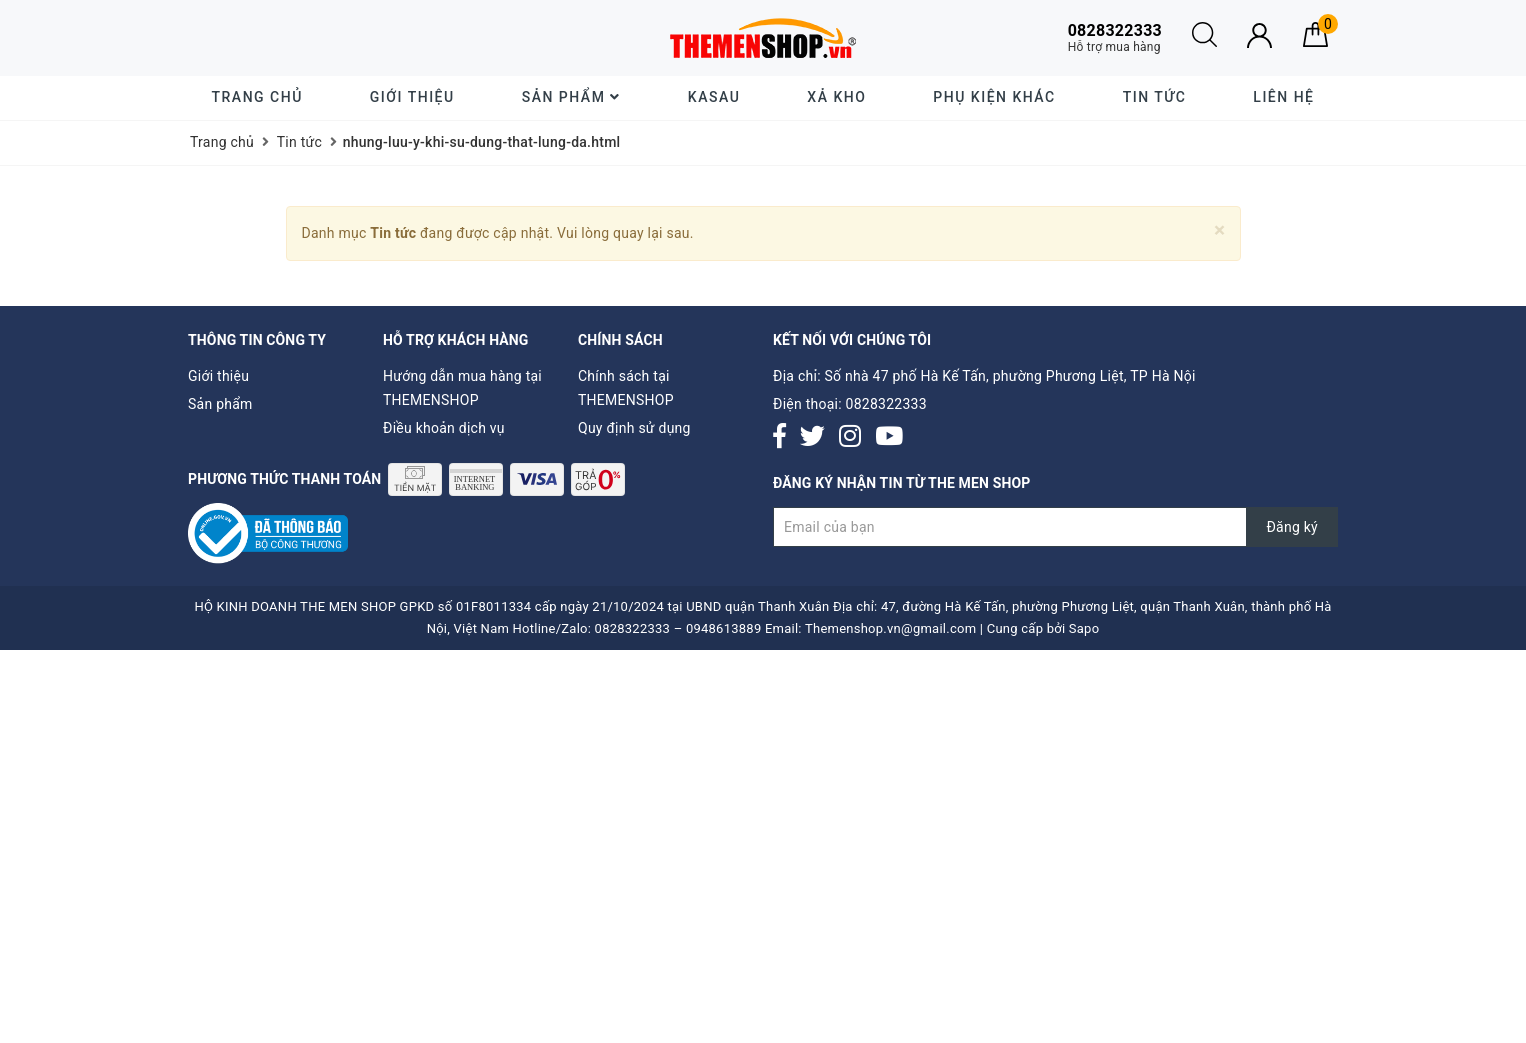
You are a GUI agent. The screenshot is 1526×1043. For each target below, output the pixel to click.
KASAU (714, 97)
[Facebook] (779, 437)
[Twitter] (812, 437)
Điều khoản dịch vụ (444, 428)
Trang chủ (257, 97)
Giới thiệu (412, 97)
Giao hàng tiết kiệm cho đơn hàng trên (343, 37)
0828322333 (886, 404)
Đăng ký (1292, 527)
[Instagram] (850, 437)
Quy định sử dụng (634, 428)
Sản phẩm (571, 97)
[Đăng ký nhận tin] (1055, 527)
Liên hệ (1283, 97)
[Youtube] (889, 437)
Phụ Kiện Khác (994, 97)
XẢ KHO (836, 97)
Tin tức (1155, 97)
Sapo (1084, 628)
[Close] (1219, 230)
